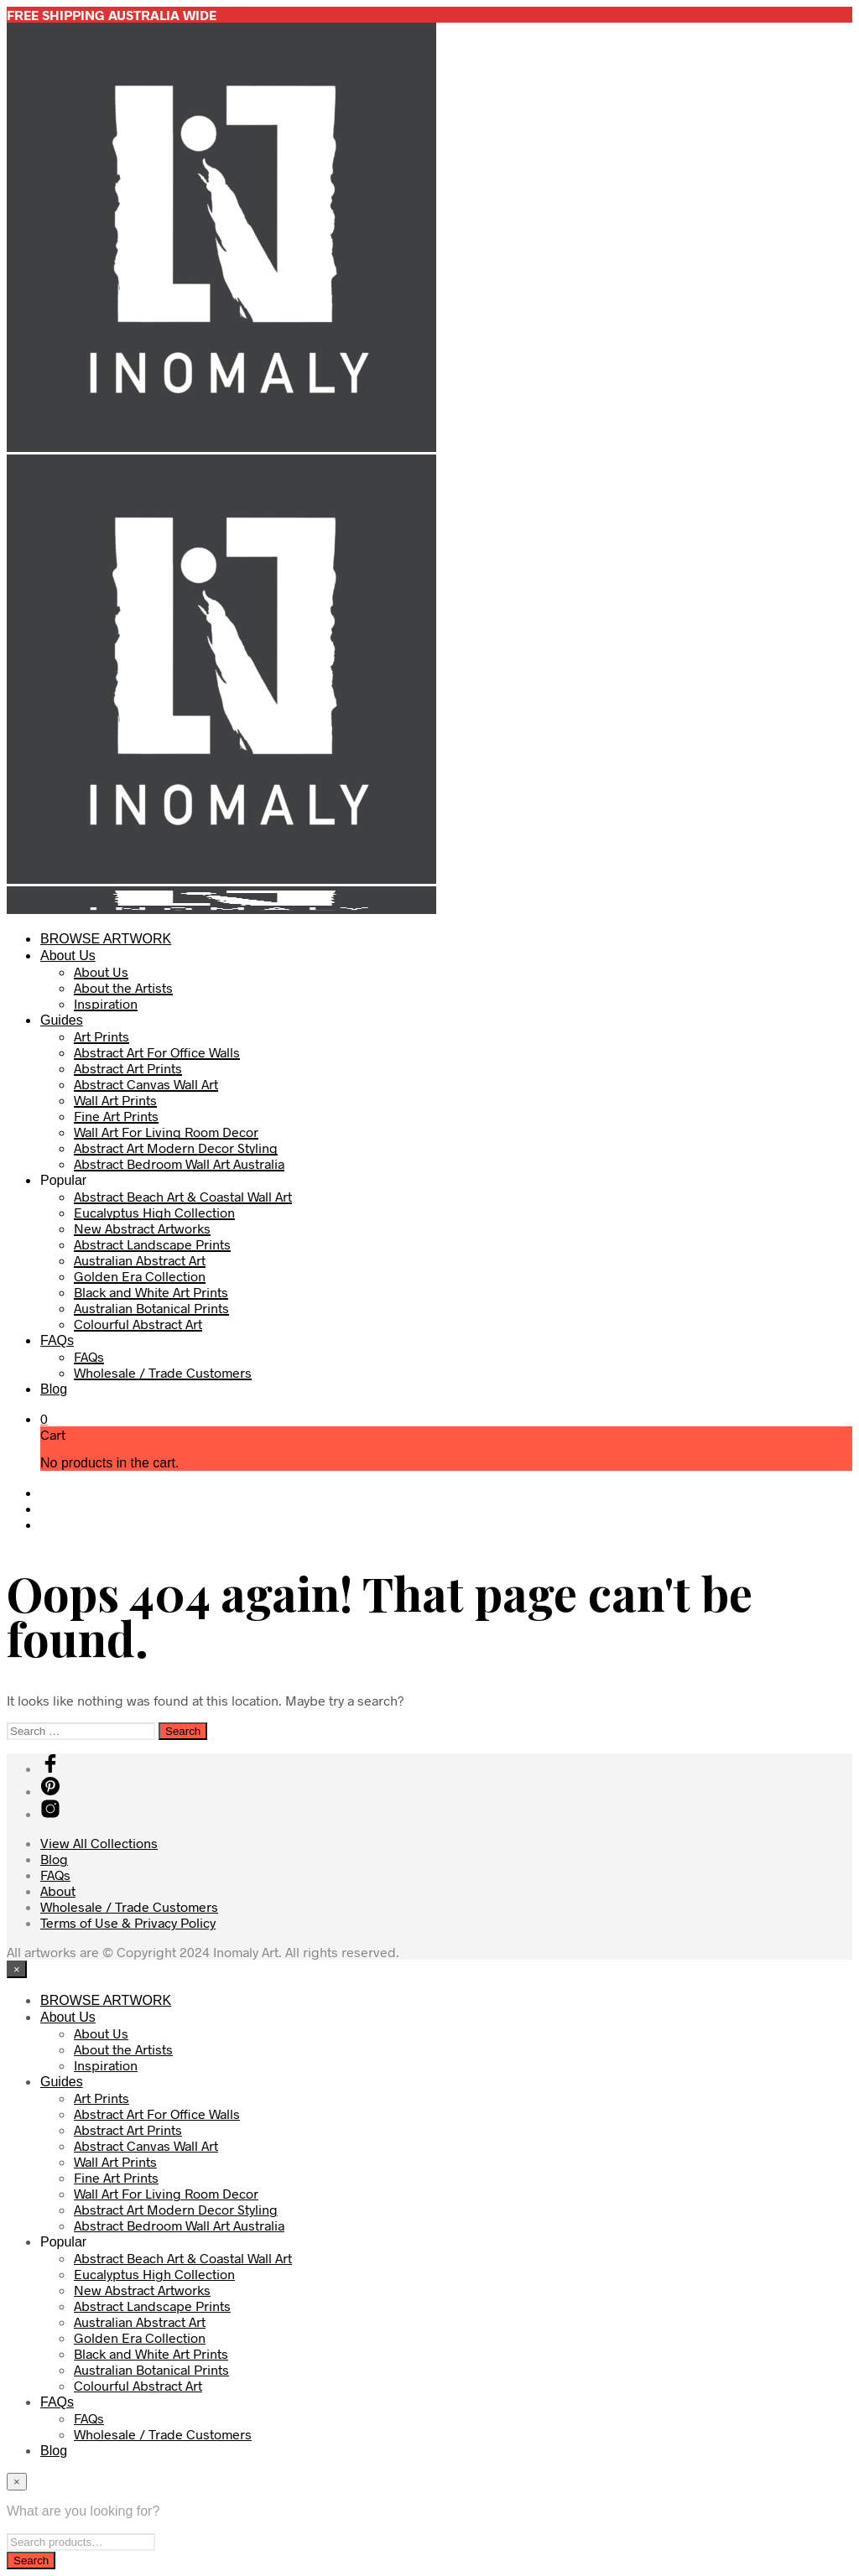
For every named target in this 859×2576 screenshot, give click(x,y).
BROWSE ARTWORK (105, 939)
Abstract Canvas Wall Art (146, 1084)
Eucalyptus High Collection (154, 1212)
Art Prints (101, 1036)
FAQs (57, 1340)
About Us (68, 955)
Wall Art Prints (115, 1100)
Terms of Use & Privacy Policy (128, 1922)
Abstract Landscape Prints (152, 1244)
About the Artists (123, 987)
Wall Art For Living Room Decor (166, 1132)
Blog (53, 1389)
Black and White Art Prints (151, 1292)
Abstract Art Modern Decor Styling (176, 1148)
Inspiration (106, 1003)
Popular (63, 1180)
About (57, 1890)
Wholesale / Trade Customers (163, 1372)
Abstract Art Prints (128, 1068)
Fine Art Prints (116, 1116)
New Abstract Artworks (142, 1228)
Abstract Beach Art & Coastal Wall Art (183, 1196)
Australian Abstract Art (140, 1260)
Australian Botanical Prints (151, 1308)
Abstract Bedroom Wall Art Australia (179, 1163)
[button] (44, 1418)
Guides (61, 1020)
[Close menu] (17, 1969)
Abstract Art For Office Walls (157, 1052)
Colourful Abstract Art (138, 1324)
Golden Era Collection (140, 1276)
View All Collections (99, 1843)
